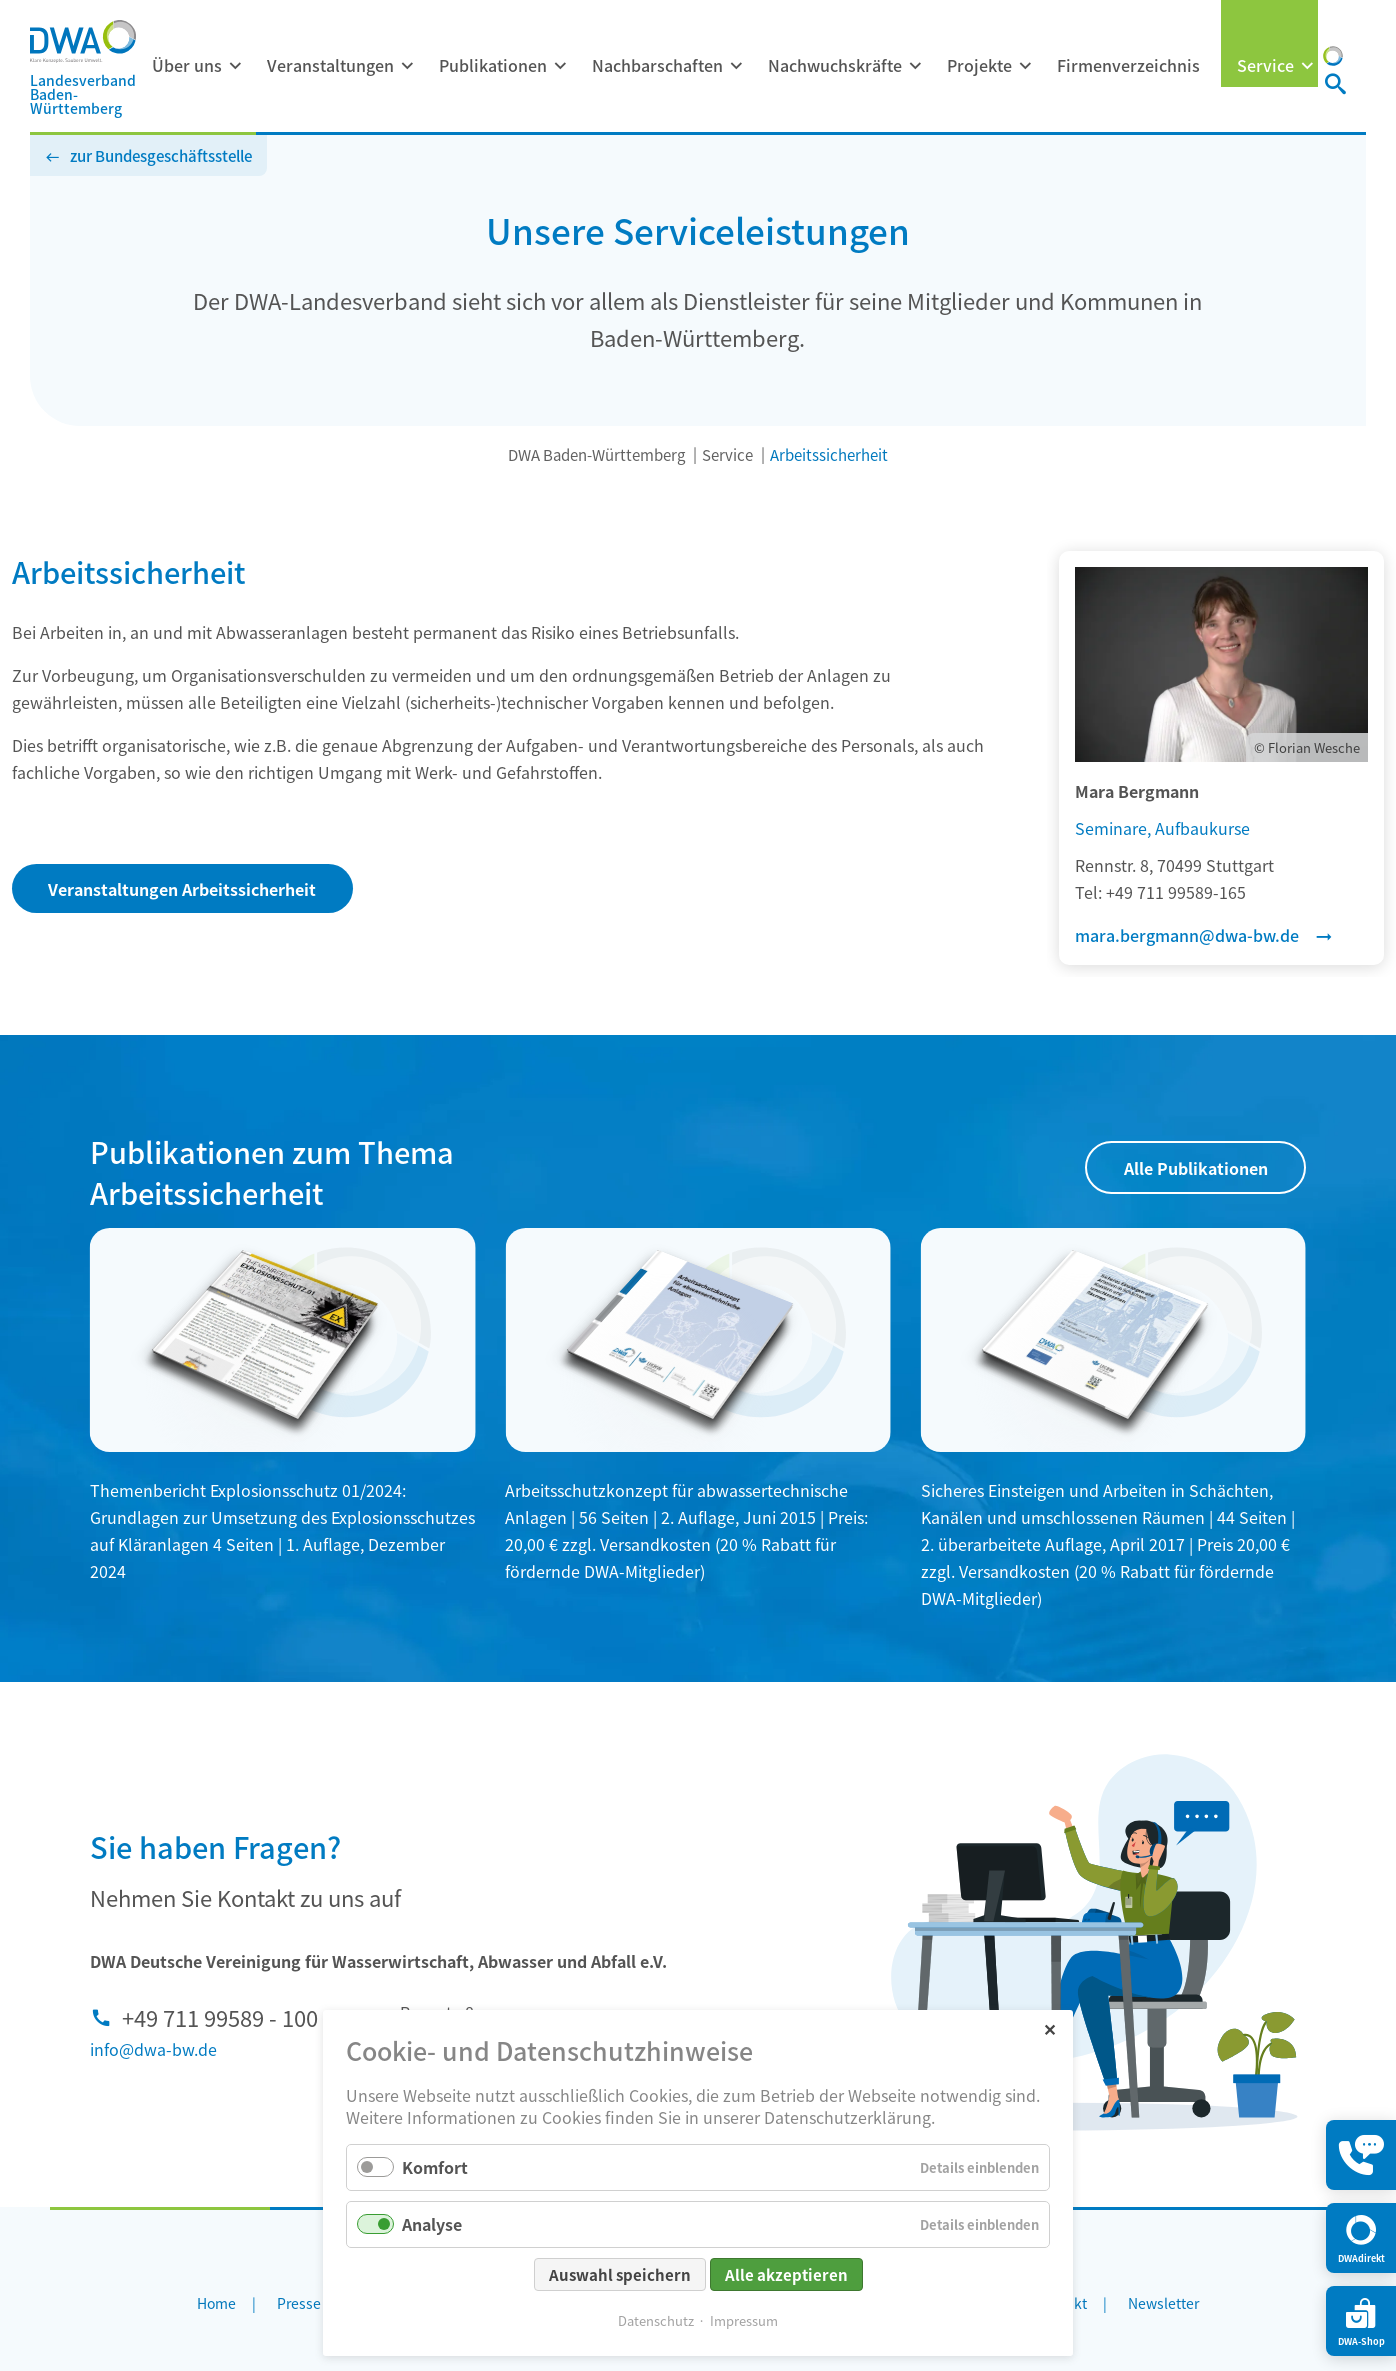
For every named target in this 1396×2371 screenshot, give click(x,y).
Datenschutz (656, 2320)
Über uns (187, 65)
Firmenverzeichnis (1128, 65)
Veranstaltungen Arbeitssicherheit (182, 889)
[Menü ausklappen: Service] (1307, 66)
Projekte (979, 65)
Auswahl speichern (620, 2274)
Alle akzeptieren (786, 2274)
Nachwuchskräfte (835, 65)
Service (1265, 65)
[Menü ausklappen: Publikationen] (560, 66)
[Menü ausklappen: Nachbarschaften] (736, 66)
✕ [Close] (1049, 2028)
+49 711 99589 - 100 (220, 2017)
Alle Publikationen (1196, 1168)
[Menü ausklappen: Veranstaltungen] (407, 66)
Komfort (435, 2167)
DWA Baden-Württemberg (596, 454)
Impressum (744, 2320)
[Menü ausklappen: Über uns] (235, 66)
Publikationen (493, 65)
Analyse (432, 2224)
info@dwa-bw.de (153, 2049)
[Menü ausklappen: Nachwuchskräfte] (915, 66)
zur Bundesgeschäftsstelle (161, 155)
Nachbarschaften (657, 65)
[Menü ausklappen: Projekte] (1025, 66)
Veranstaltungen (330, 65)
